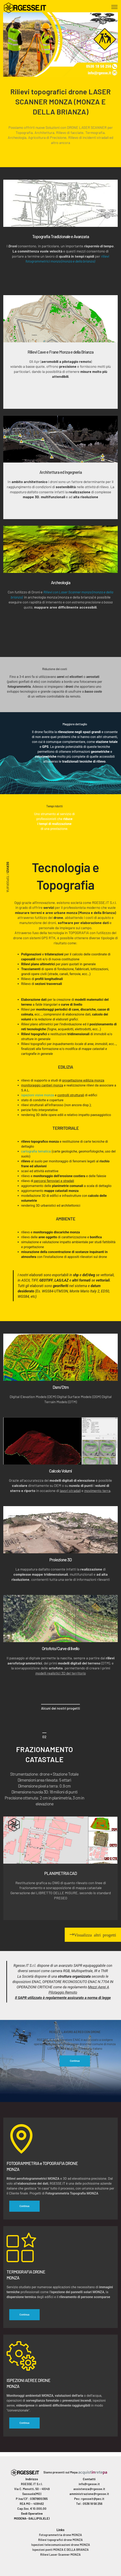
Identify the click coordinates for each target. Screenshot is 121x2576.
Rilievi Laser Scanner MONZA (60, 2554)
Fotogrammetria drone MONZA (60, 2535)
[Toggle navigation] (114, 7)
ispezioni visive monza (37, 1095)
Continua (24, 2206)
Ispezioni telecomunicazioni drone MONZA (60, 2544)
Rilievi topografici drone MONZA (60, 2540)
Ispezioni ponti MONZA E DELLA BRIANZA (60, 2549)
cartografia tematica (36, 1151)
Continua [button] (75, 2060)
